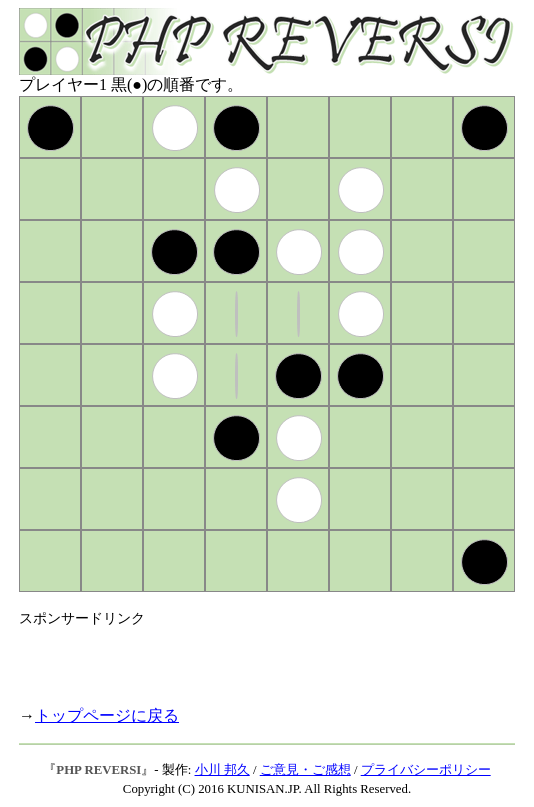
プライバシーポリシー (426, 770)
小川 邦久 (222, 770)
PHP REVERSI (98, 770)
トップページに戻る (107, 715)
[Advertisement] (253, 658)
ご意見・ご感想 (305, 770)
